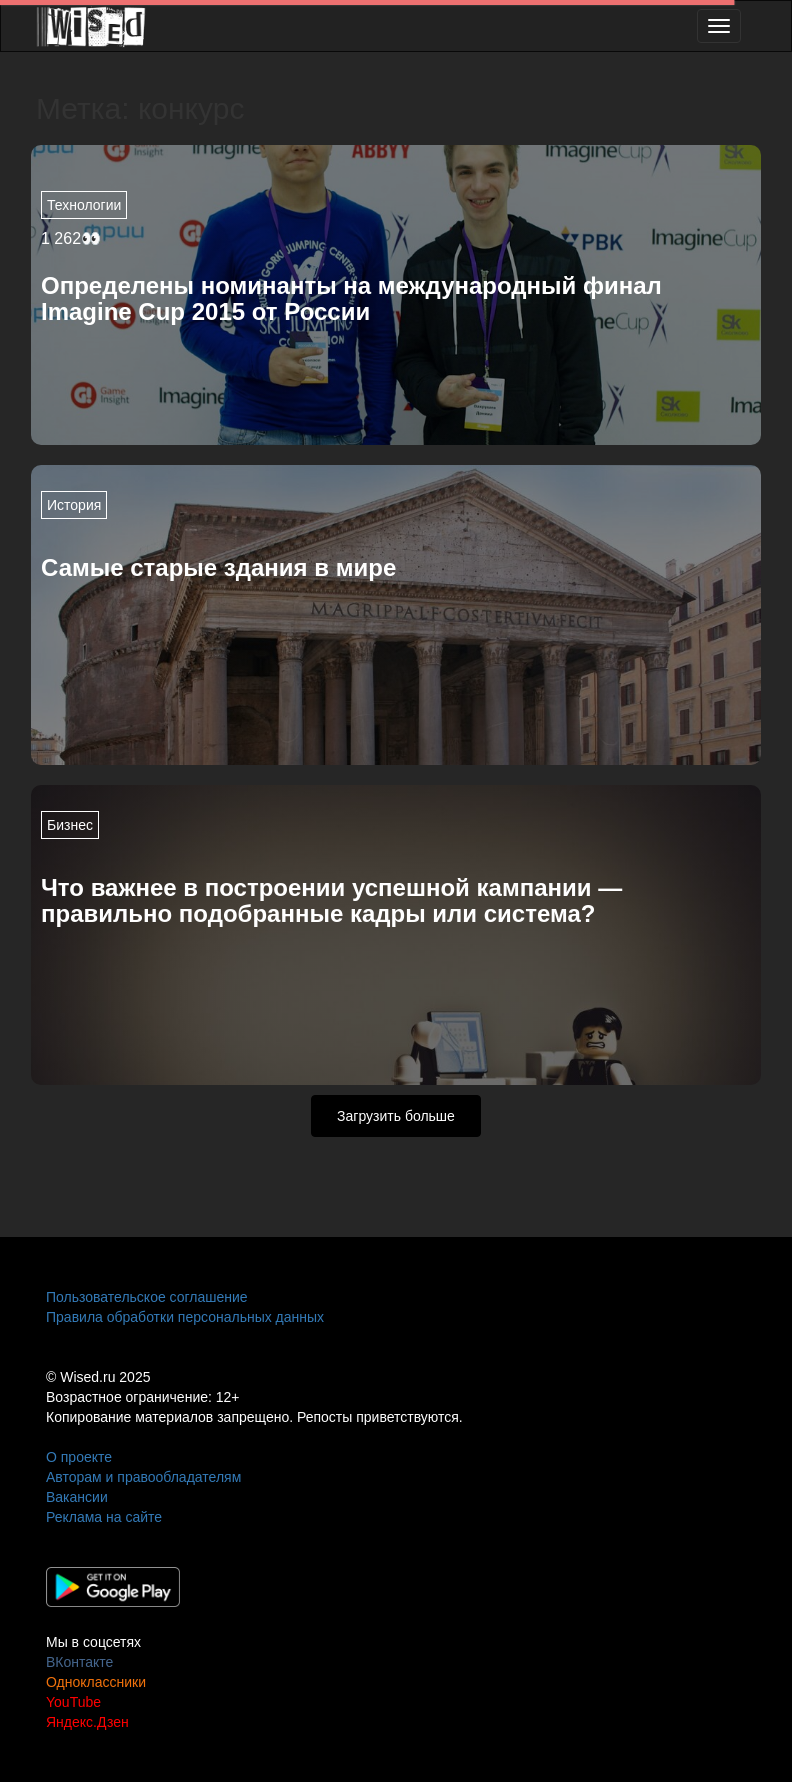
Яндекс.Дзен (87, 1722)
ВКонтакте (79, 1662)
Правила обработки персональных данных (185, 1317)
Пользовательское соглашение (147, 1297)
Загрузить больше (396, 1116)
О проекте (79, 1457)
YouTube (73, 1702)
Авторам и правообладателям (143, 1477)
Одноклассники (96, 1682)
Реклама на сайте (104, 1517)
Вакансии (77, 1497)
